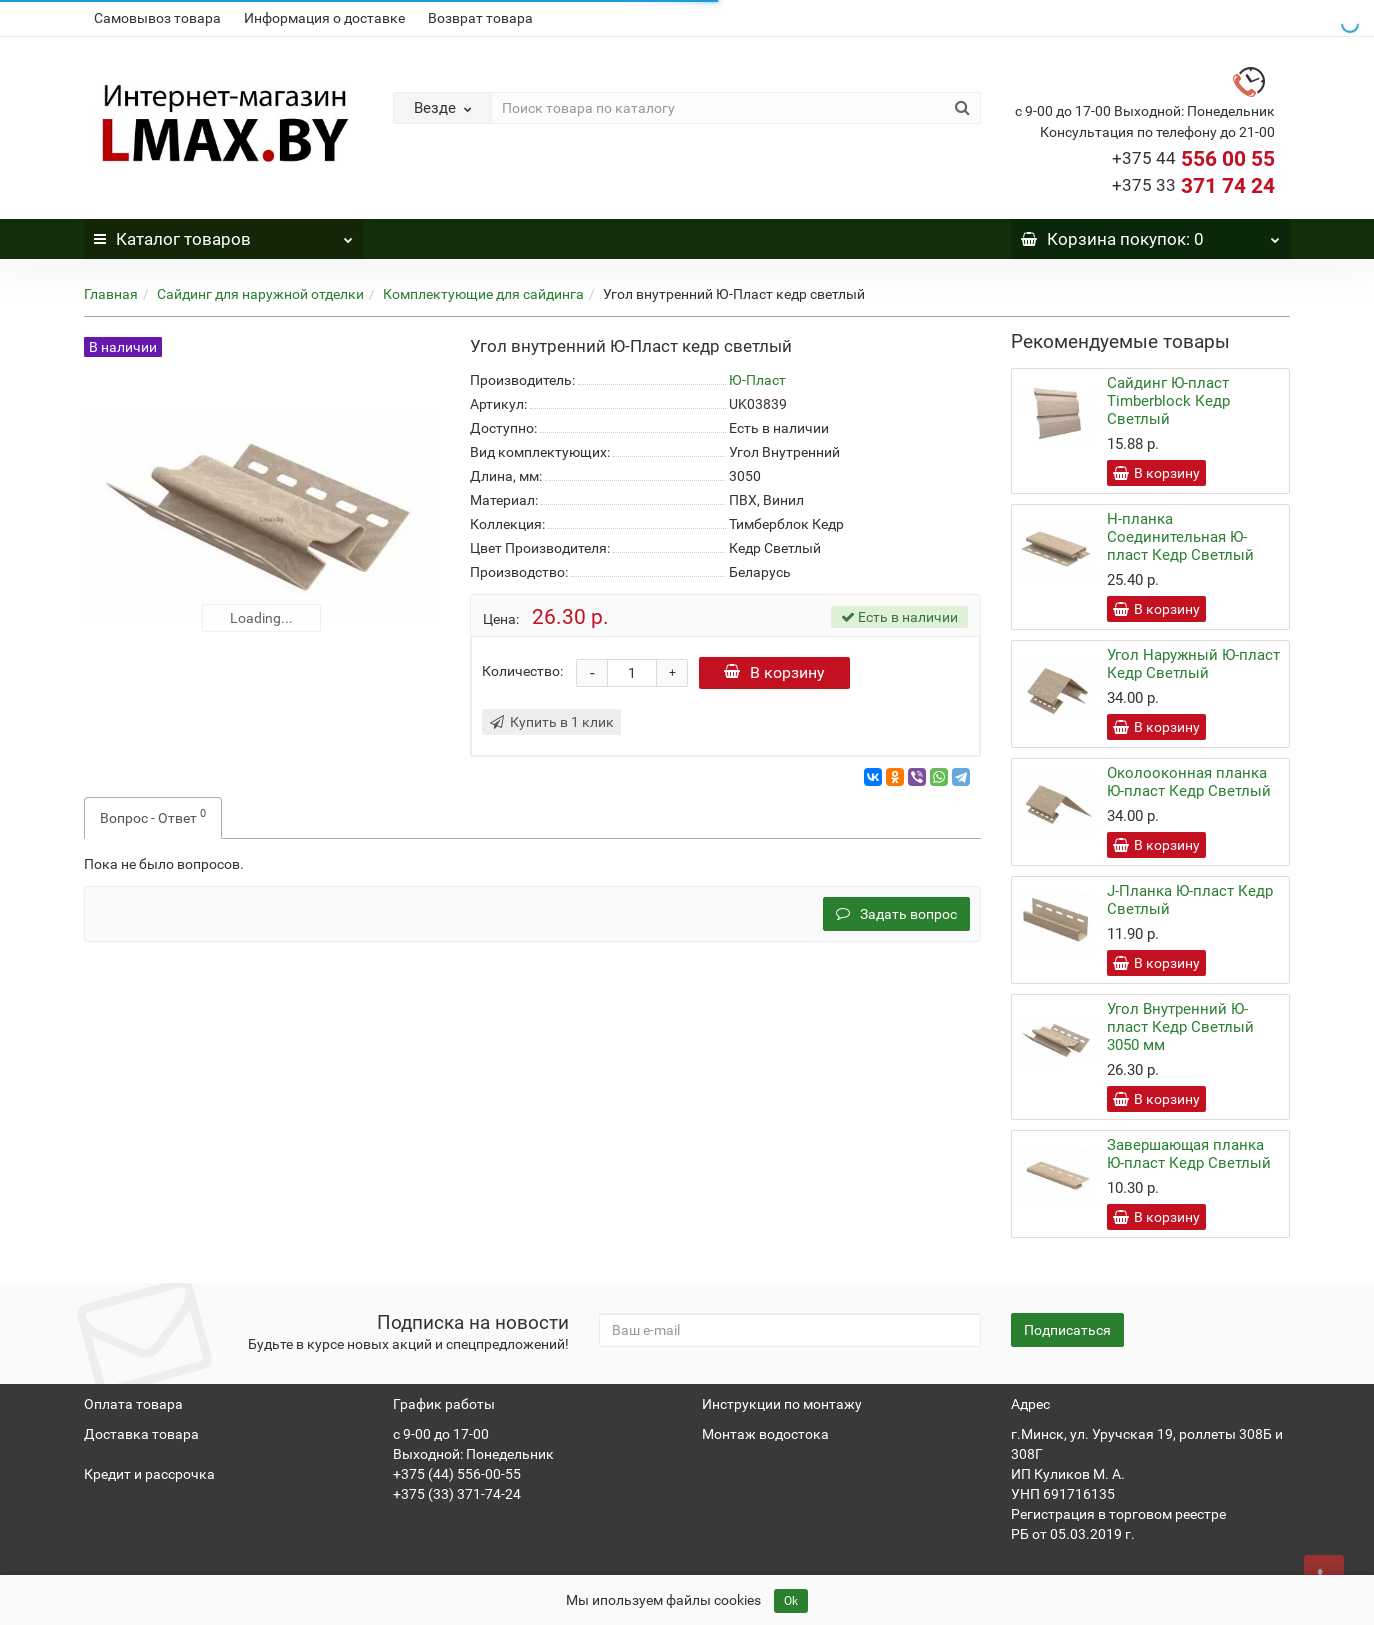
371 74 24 (1193, 186)
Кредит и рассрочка (149, 1474)
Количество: (522, 671)
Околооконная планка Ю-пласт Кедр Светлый (1189, 782)
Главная (111, 294)
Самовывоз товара (157, 18)
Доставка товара (141, 1434)
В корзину (776, 672)
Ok (791, 1601)
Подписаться (1067, 1330)
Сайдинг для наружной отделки (260, 294)
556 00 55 (1193, 159)
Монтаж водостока (765, 1434)
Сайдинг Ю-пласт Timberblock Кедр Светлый (1168, 401)
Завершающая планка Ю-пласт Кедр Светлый (1189, 1154)
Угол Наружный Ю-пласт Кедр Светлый (1193, 664)
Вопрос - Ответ (153, 816)
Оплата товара (133, 1404)
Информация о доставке (324, 18)
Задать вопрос (896, 914)
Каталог (223, 234)
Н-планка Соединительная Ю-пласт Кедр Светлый (1180, 537)
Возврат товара (480, 18)
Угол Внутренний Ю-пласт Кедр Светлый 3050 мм (1180, 1027)
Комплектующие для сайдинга (483, 294)
